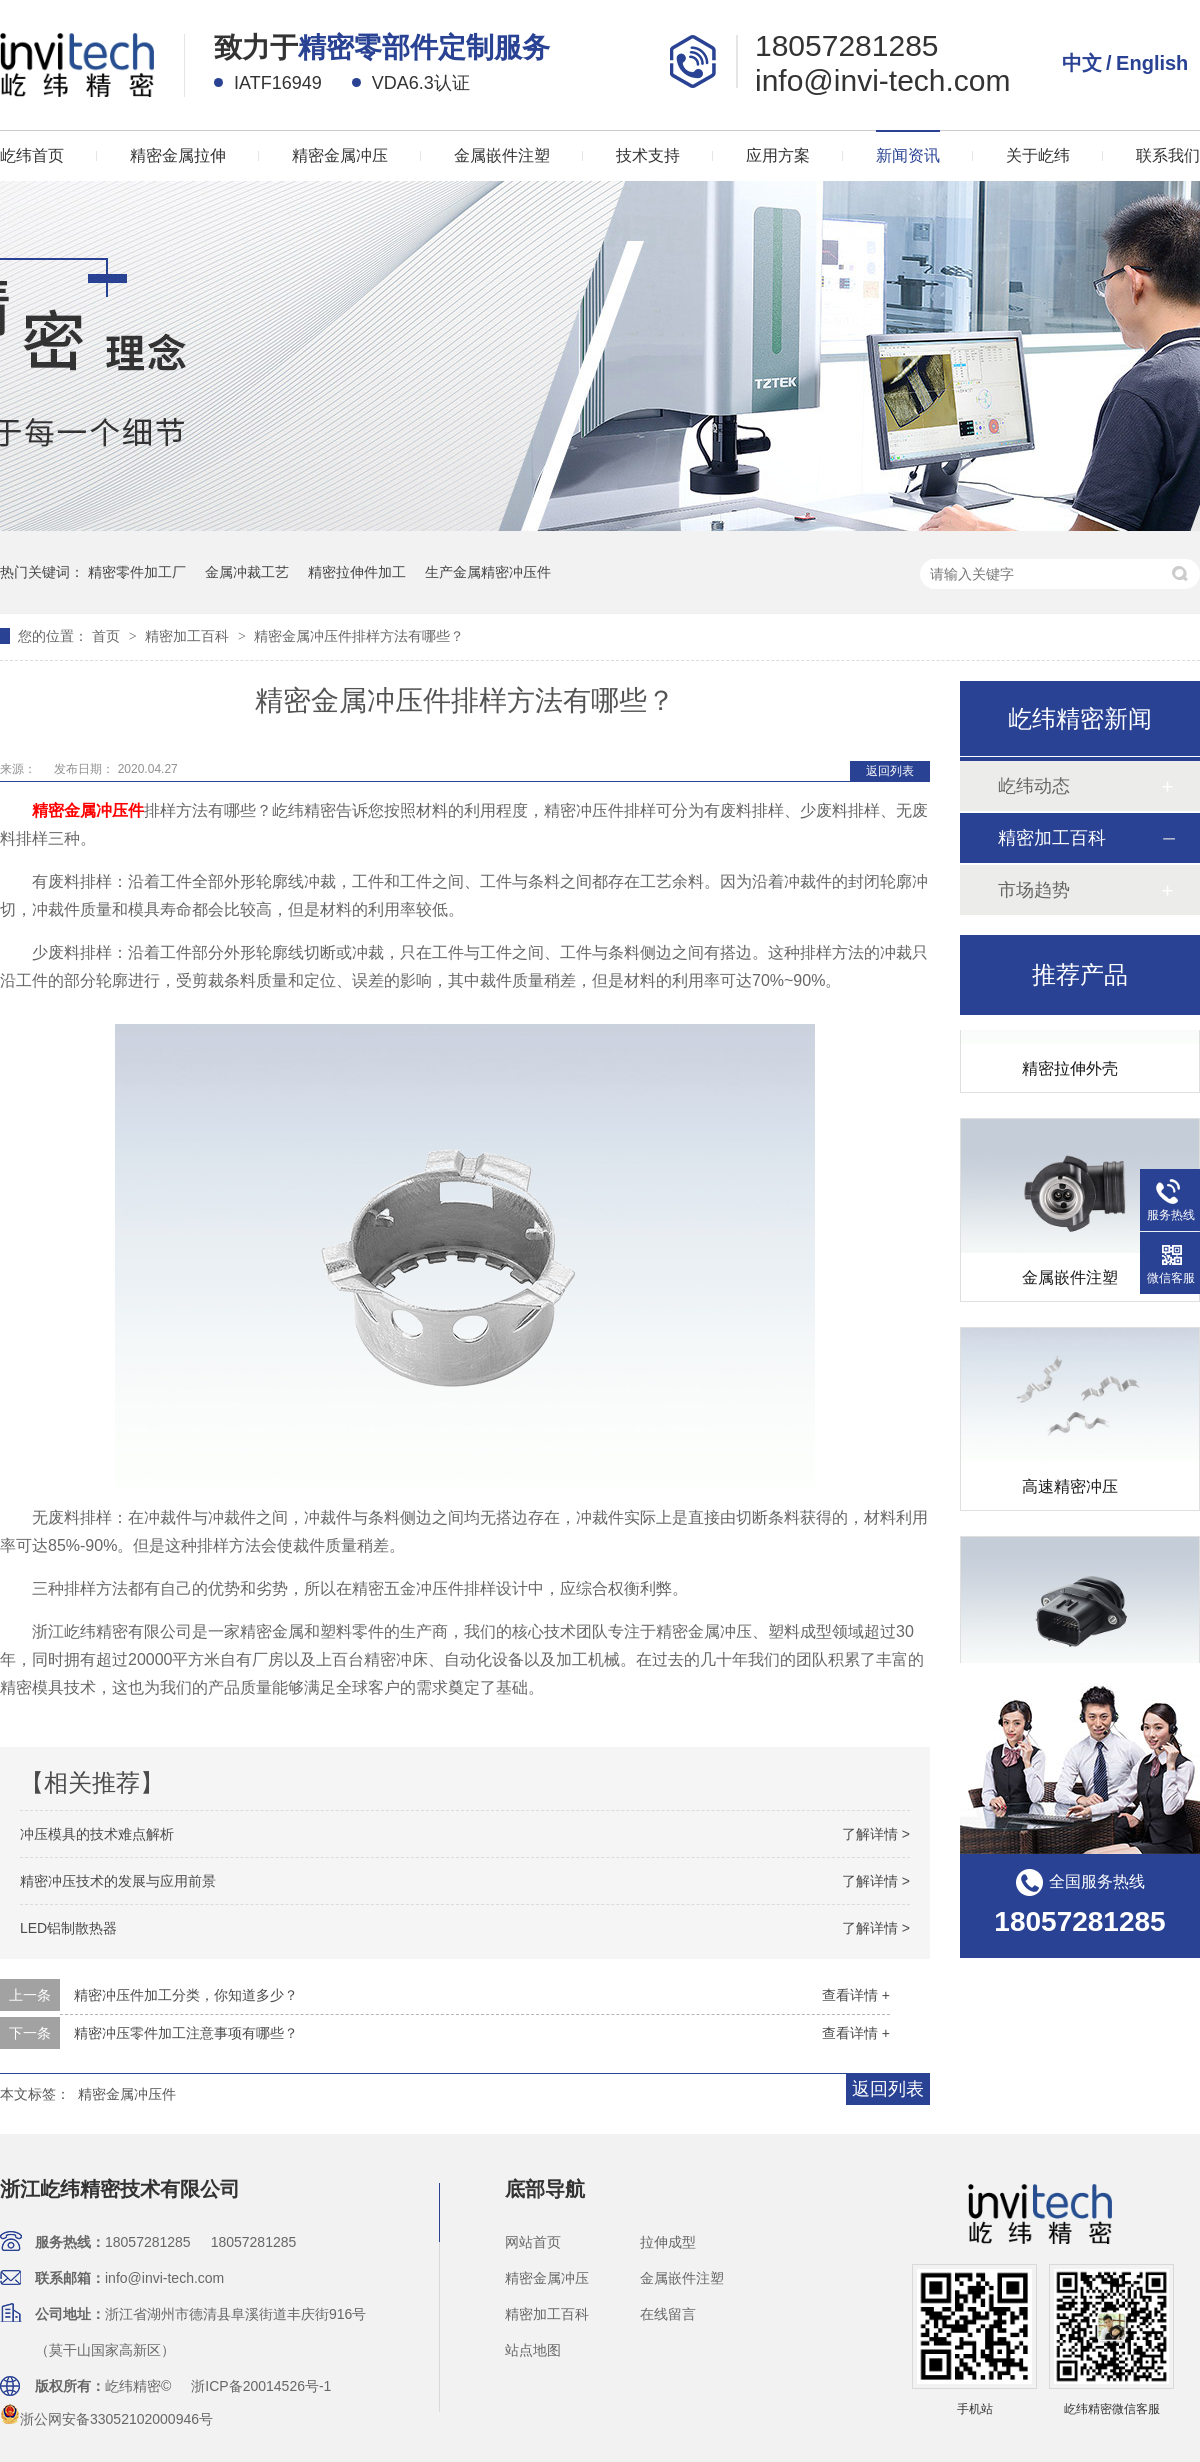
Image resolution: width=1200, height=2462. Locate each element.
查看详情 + (856, 1995)
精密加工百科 (189, 636)
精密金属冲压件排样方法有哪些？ (359, 636)
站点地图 (533, 2350)
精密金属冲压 (340, 155)
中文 (1082, 63)
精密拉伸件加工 (357, 572)
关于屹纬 (1038, 155)
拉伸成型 (668, 2242)
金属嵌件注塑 (502, 155)
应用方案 (778, 155)
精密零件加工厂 (137, 572)
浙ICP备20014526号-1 (261, 2386)
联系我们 (1168, 155)
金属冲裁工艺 (247, 572)
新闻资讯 (908, 155)
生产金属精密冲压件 (488, 572)
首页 (108, 636)
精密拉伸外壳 (1070, 1072)
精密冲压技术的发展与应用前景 (118, 1881)
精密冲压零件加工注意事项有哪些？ (186, 2033)
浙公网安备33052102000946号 (106, 2419)
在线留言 (668, 2314)
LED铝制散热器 (68, 1928)
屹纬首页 (32, 155)
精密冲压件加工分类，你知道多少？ (186, 1995)
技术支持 (648, 155)
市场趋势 (1034, 890)
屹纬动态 (1034, 786)
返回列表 (890, 771)
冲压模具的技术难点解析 (97, 1834)
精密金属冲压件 (127, 2094)
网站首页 (533, 2242)
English (1152, 63)
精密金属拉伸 (178, 155)
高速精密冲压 (1070, 1490)
